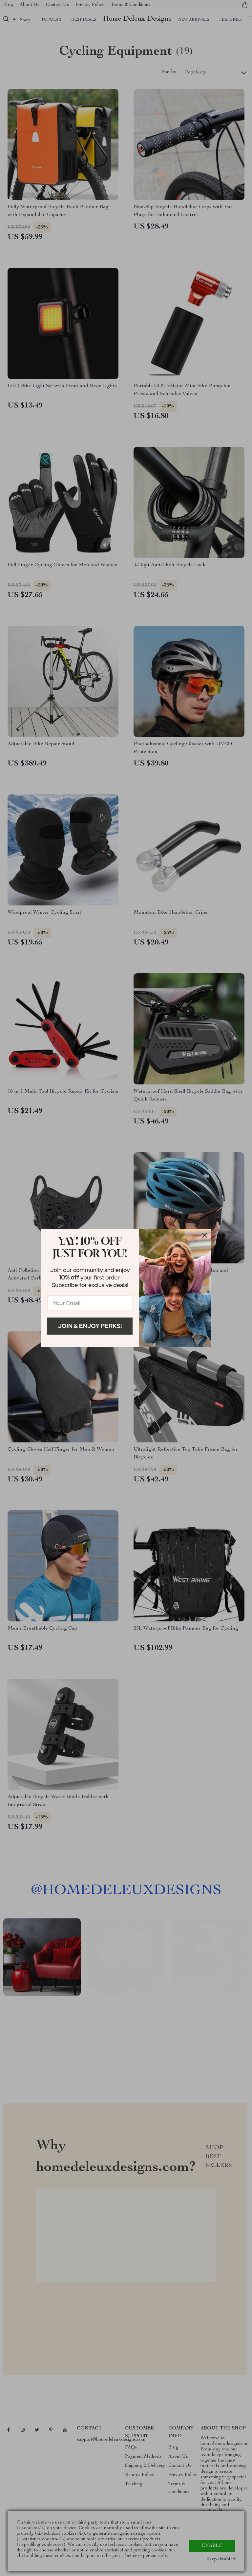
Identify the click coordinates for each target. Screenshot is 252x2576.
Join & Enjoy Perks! (90, 1326)
